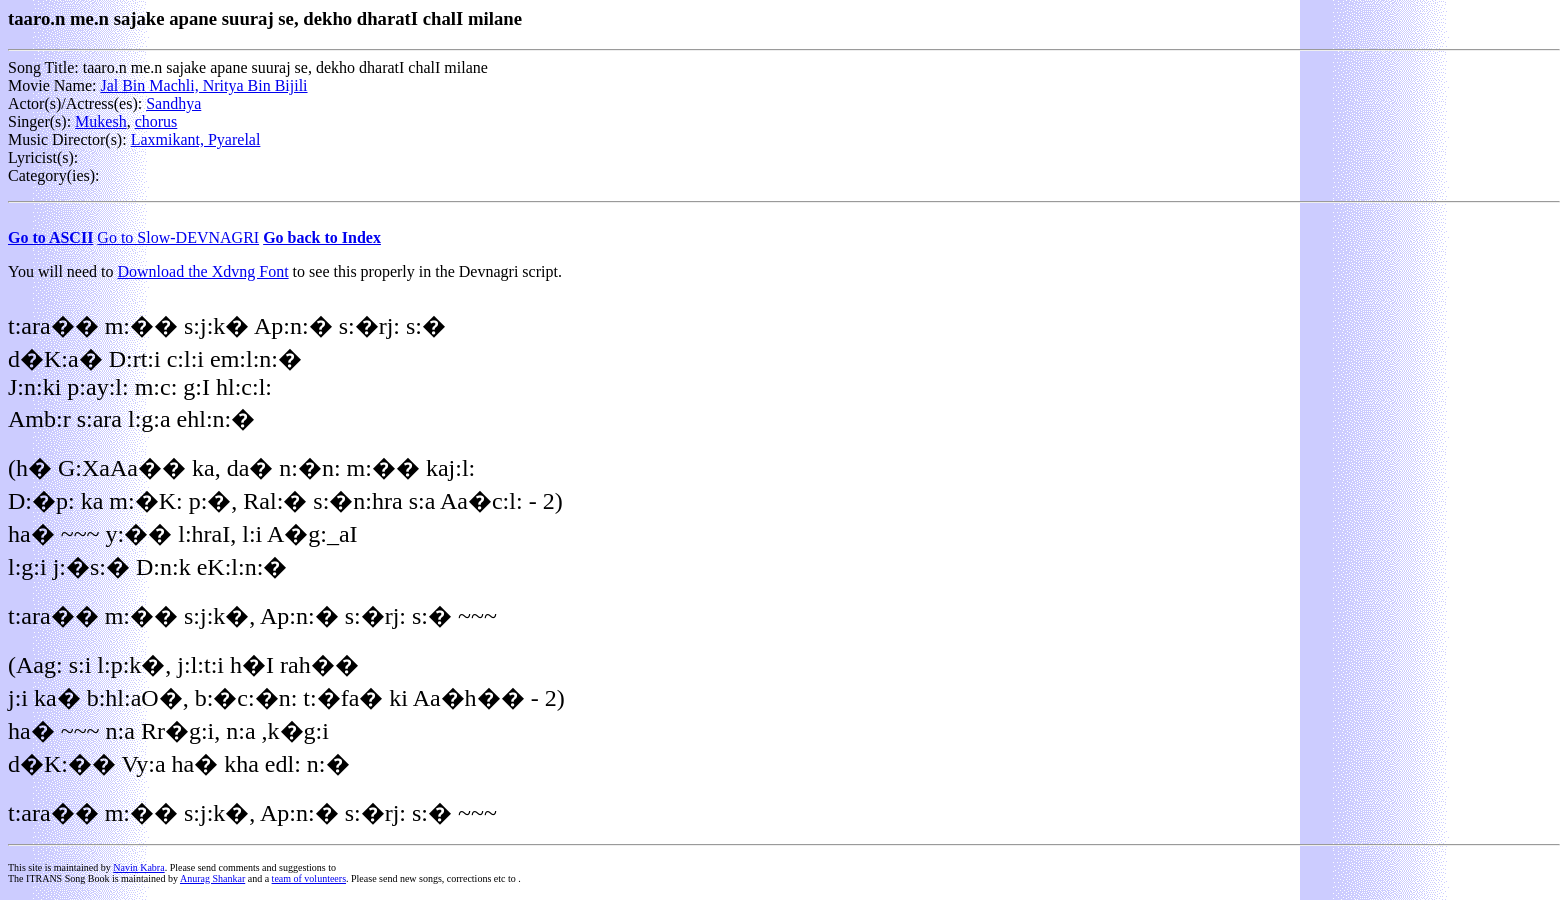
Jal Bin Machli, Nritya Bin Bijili (203, 85)
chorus (156, 121)
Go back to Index (322, 237)
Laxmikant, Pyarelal (196, 139)
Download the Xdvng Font (203, 271)
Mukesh (101, 121)
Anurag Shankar (212, 878)
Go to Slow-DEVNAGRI (178, 237)
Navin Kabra (138, 867)
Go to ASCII (50, 237)
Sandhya (173, 103)
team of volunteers (309, 878)
